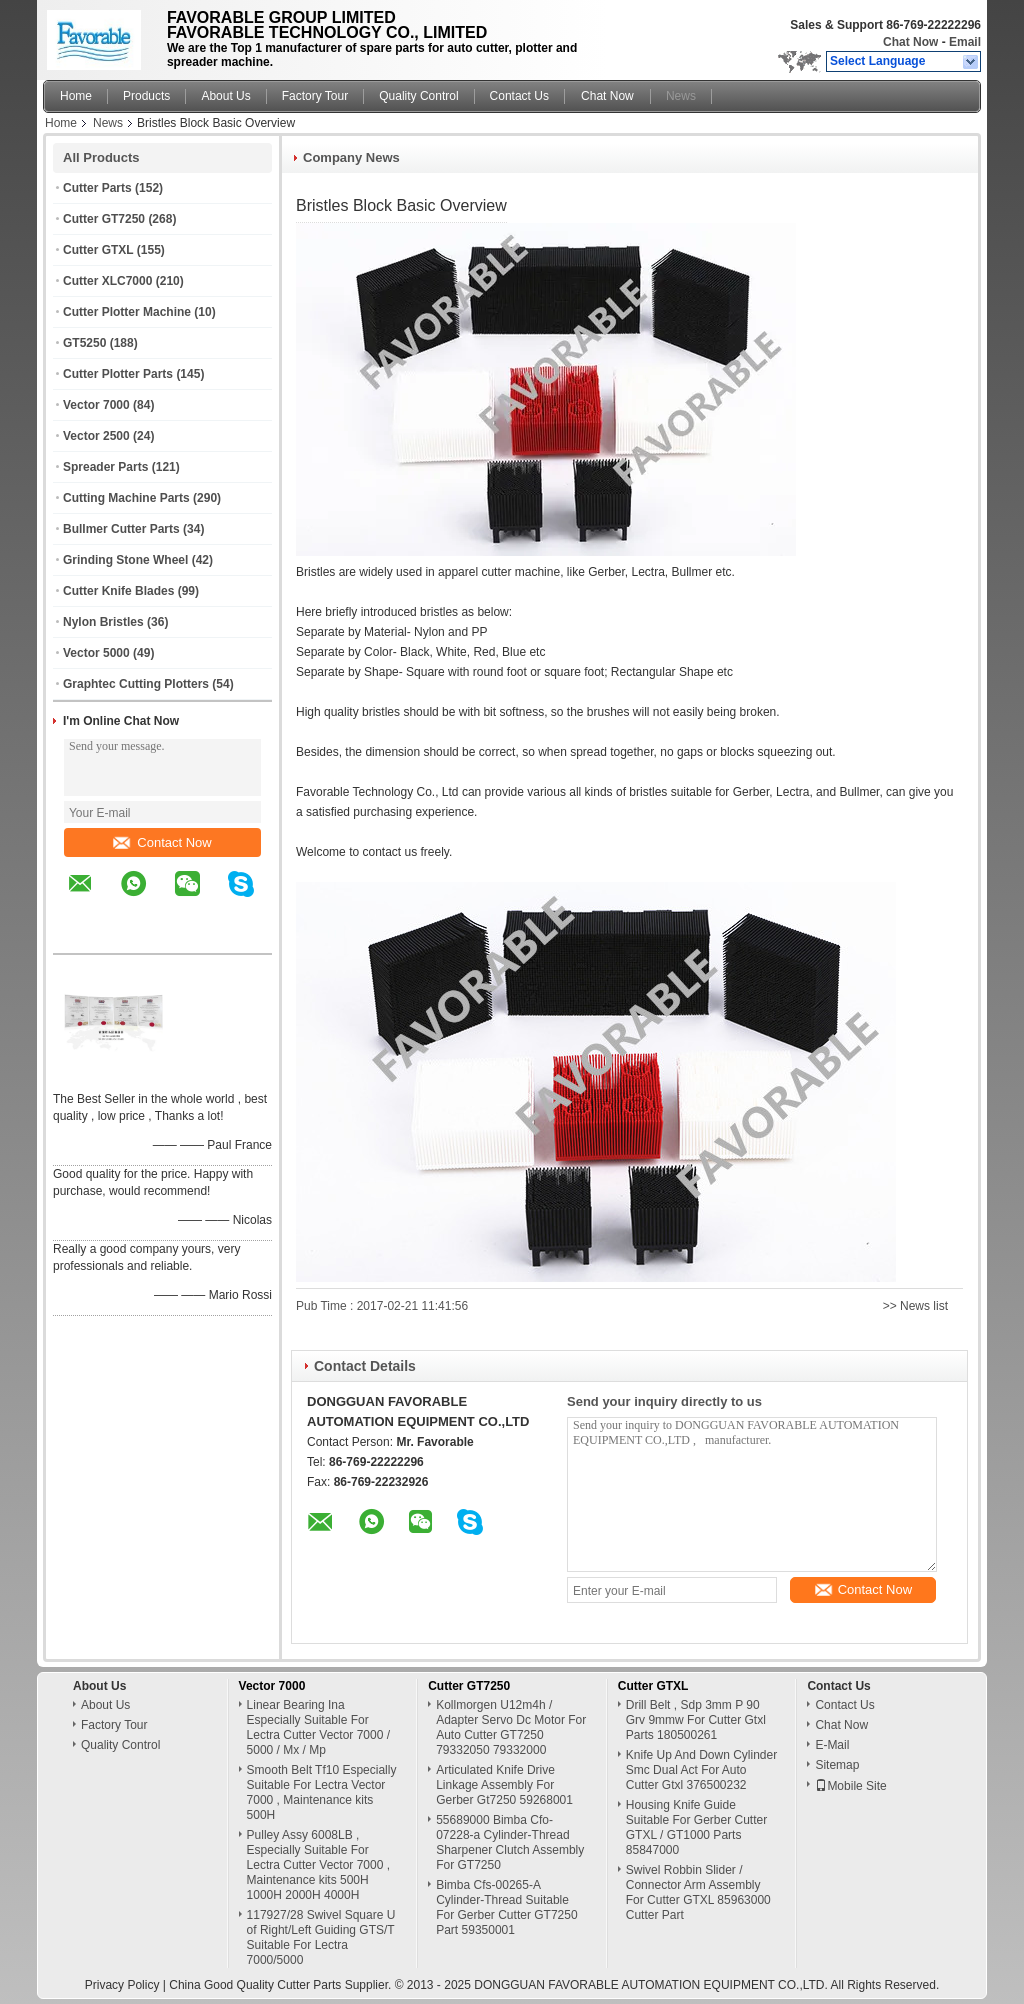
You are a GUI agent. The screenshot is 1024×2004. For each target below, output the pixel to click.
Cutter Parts (97, 188)
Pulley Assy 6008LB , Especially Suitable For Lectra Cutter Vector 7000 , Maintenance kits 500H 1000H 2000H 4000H (318, 1865)
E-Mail (832, 1745)
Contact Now (162, 842)
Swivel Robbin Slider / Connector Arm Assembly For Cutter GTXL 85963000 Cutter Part (698, 1892)
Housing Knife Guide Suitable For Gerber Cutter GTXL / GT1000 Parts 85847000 (696, 1827)
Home (76, 96)
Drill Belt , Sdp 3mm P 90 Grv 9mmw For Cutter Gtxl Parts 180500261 (696, 1720)
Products (146, 96)
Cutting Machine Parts (126, 498)
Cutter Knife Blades (118, 591)
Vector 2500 (96, 436)
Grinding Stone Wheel (125, 560)
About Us (225, 96)
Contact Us (519, 96)
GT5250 (84, 343)
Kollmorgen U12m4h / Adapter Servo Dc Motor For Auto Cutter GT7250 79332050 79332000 (511, 1727)
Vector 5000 (96, 653)
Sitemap (837, 1765)
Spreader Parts (105, 467)
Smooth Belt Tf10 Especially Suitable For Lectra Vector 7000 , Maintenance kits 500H (322, 1792)
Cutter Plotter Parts (118, 374)
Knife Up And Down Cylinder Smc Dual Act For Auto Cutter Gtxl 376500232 (701, 1770)
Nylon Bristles (103, 622)
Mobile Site (850, 1786)
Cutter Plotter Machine (127, 312)
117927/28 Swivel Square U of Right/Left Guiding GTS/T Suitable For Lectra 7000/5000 (321, 1937)
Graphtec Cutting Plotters (136, 684)
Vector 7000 (96, 405)
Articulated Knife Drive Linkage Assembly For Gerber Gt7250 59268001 (504, 1785)
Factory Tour (315, 96)
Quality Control (418, 96)
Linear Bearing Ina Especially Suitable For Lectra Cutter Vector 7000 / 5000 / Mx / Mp (318, 1727)
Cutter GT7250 (104, 219)
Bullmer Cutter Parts (121, 529)
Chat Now (910, 42)
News (681, 96)
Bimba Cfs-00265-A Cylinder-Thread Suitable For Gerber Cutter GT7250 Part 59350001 (506, 1907)
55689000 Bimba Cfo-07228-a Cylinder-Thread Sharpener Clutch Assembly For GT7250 (510, 1842)
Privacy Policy (122, 1985)
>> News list (915, 1306)
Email (965, 42)
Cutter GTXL (98, 250)
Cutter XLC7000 (107, 281)
